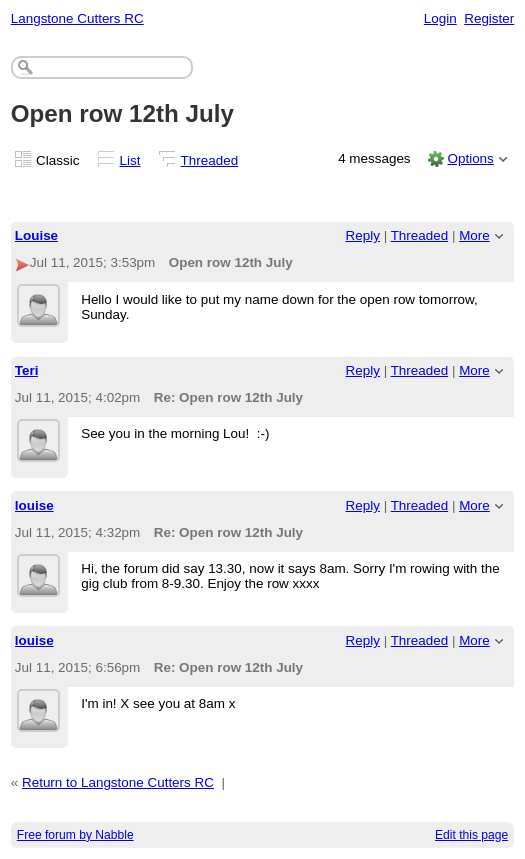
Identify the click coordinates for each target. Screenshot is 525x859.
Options (470, 158)
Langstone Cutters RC (77, 18)
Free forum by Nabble (75, 835)
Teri (27, 370)
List (130, 160)
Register (489, 18)
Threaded (210, 160)
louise (34, 505)
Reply (363, 235)
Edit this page (471, 835)
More (474, 235)
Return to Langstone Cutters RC (118, 782)
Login (440, 18)
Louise (36, 235)
